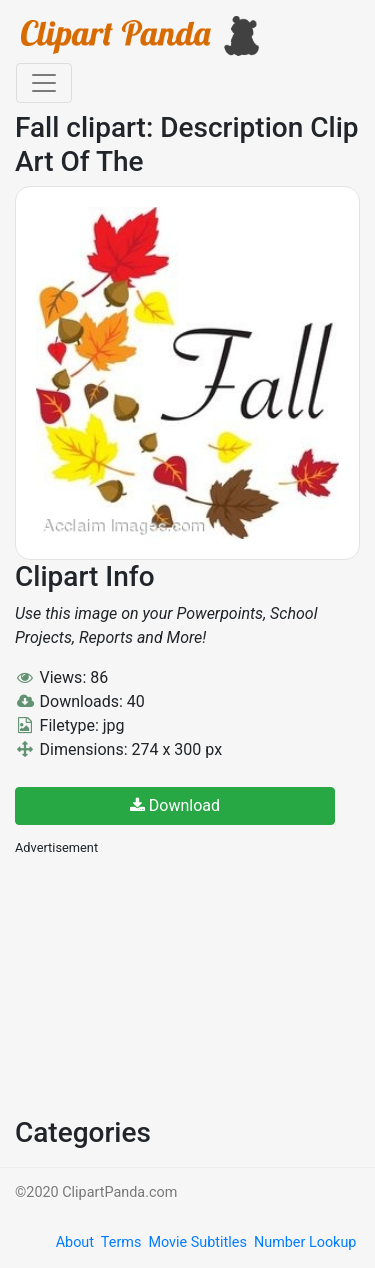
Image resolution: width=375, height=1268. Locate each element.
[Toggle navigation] (44, 83)
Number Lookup (305, 1242)
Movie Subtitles (197, 1242)
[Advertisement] (165, 984)
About (75, 1242)
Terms (121, 1242)
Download (175, 805)
